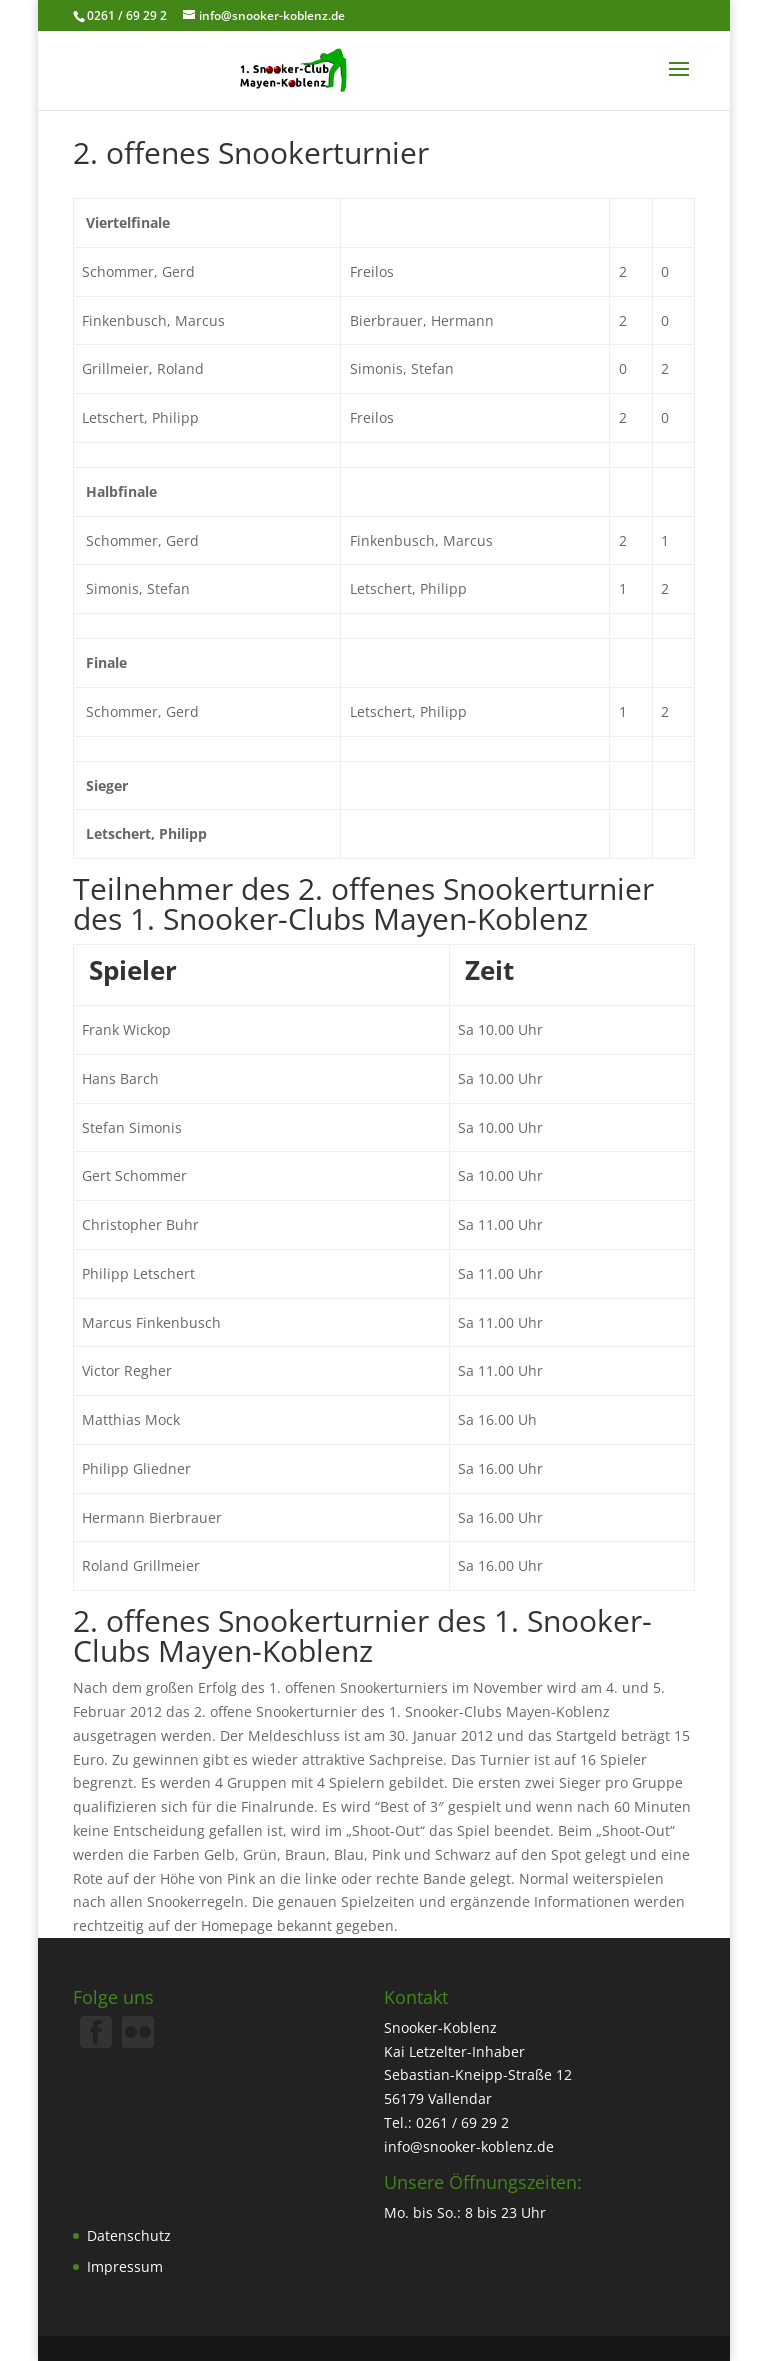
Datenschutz (129, 2235)
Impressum (125, 2266)
